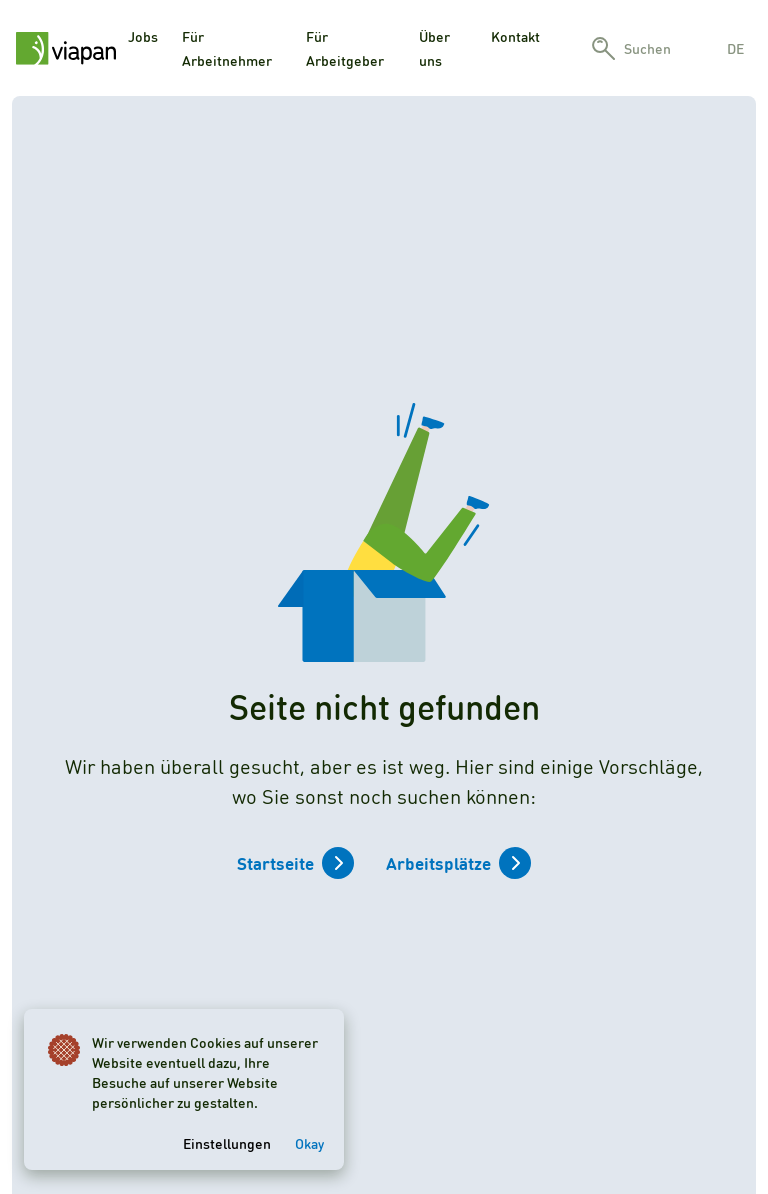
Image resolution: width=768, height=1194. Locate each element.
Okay (309, 1143)
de (735, 48)
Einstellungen (227, 1143)
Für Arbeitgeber (345, 48)
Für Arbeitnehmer (227, 48)
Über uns (434, 48)
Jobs (143, 36)
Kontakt (515, 36)
